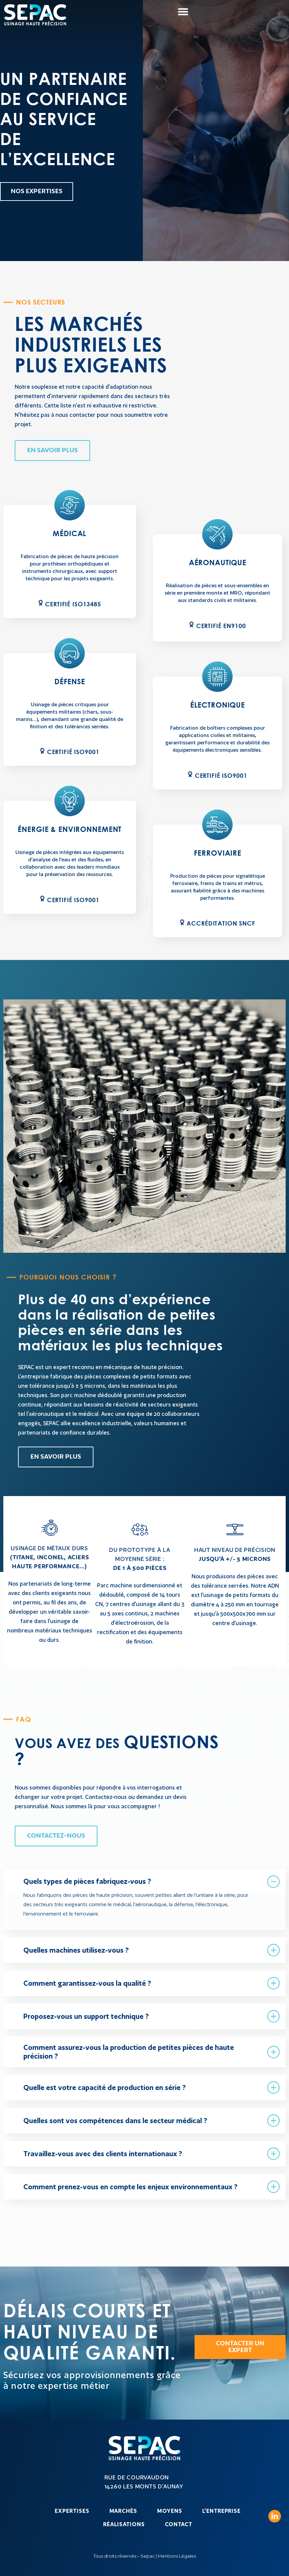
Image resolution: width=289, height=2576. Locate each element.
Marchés (123, 2510)
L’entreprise (221, 2510)
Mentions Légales (177, 2556)
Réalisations (123, 2524)
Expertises (72, 2510)
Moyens (169, 2510)
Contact (179, 2524)
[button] (183, 11)
